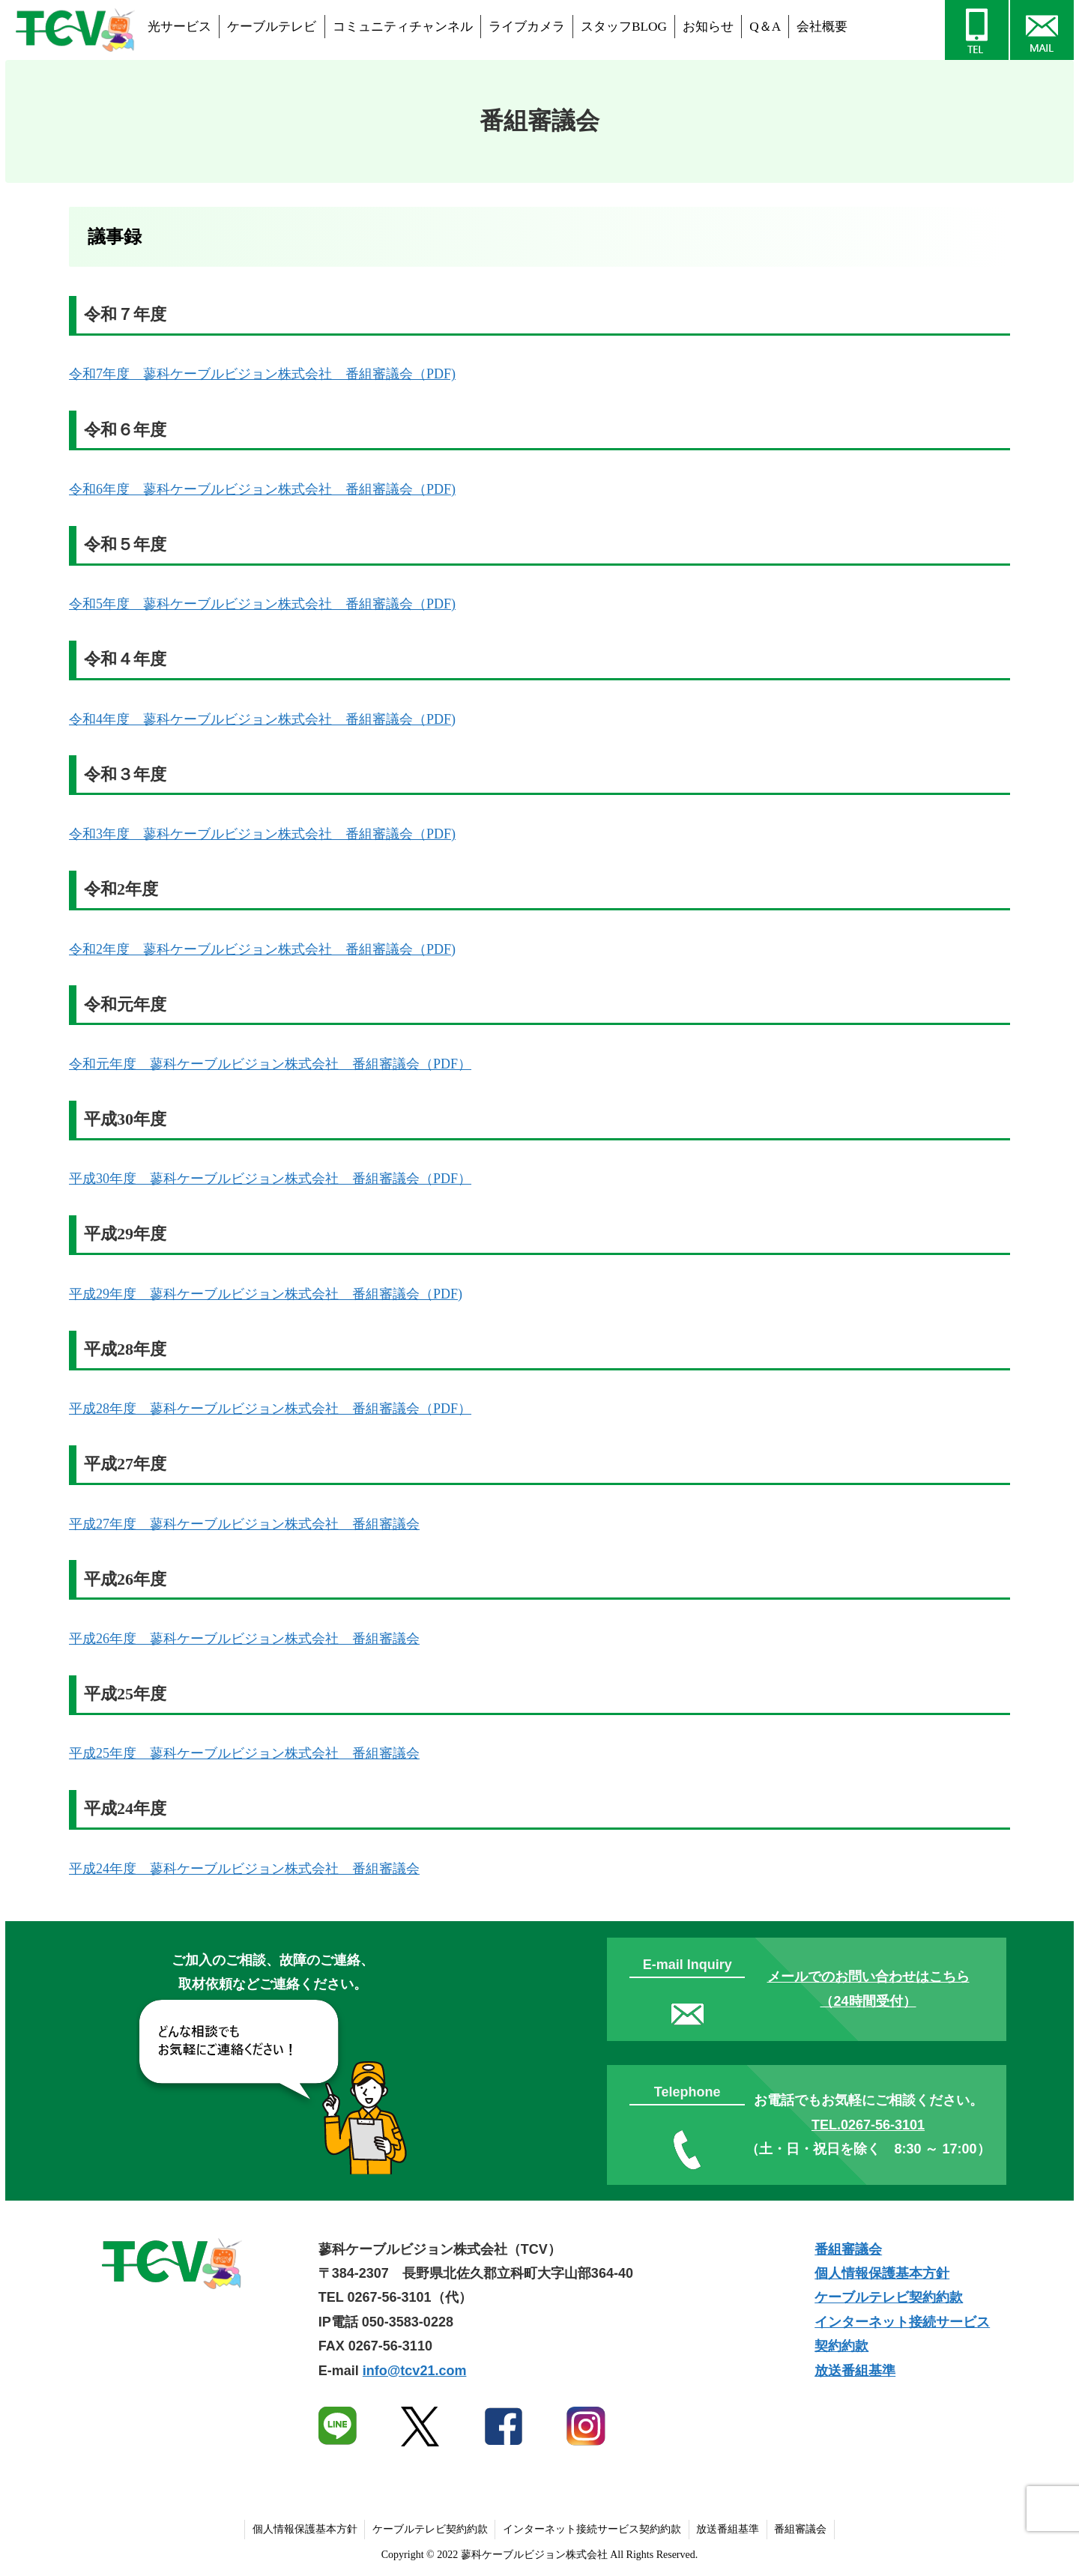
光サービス (179, 26)
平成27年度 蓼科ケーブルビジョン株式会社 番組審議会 (244, 1524)
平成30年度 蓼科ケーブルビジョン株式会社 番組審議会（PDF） (270, 1178)
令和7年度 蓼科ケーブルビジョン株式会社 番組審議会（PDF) (262, 373)
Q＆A (765, 26)
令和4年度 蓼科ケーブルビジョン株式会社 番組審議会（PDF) (262, 719)
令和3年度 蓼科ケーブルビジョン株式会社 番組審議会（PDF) (262, 833)
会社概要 (822, 26)
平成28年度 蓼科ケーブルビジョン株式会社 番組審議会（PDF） (270, 1408)
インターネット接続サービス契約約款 (592, 2529)
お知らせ (708, 26)
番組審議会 (848, 2249)
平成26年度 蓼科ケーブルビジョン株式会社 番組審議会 (244, 1638)
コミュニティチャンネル (403, 26)
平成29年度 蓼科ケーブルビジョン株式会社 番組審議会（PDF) (265, 1294)
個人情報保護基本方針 (881, 2273)
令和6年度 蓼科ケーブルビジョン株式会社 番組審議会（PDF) (262, 489)
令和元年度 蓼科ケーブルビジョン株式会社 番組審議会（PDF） (270, 1063)
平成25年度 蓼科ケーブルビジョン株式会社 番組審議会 (244, 1753)
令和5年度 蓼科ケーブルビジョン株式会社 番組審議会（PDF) (262, 603)
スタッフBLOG (624, 26)
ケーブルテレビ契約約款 (888, 2297)
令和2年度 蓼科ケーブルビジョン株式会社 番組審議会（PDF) (262, 949)
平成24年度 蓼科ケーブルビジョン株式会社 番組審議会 (244, 1868)
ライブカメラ (527, 26)
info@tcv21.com (415, 2370)
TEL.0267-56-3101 (868, 2124)
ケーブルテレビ (271, 26)
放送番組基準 (854, 2370)
